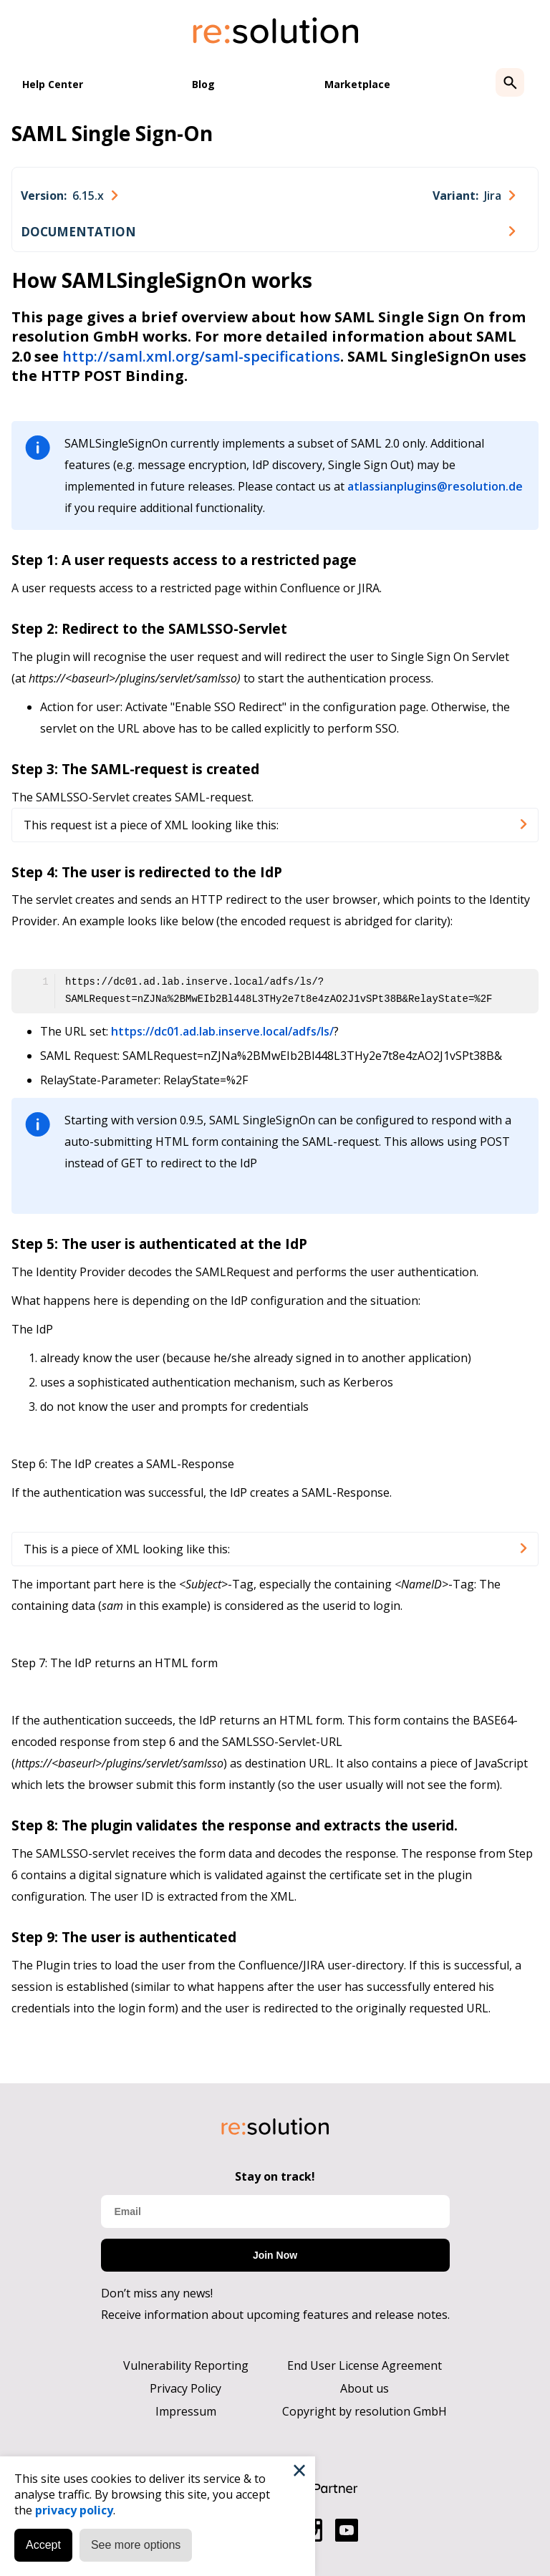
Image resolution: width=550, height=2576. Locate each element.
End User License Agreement (364, 2365)
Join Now (275, 2255)
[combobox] (69, 195)
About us (364, 2388)
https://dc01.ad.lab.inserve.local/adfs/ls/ (222, 1031)
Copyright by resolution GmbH (364, 2411)
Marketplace (357, 84)
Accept (43, 2545)
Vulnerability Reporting (186, 2365)
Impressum (185, 2411)
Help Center (52, 84)
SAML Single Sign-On (112, 133)
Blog (203, 84)
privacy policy (74, 2510)
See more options (135, 2545)
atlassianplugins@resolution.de (435, 486)
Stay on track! (275, 2176)
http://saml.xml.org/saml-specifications (201, 356)
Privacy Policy (185, 2388)
